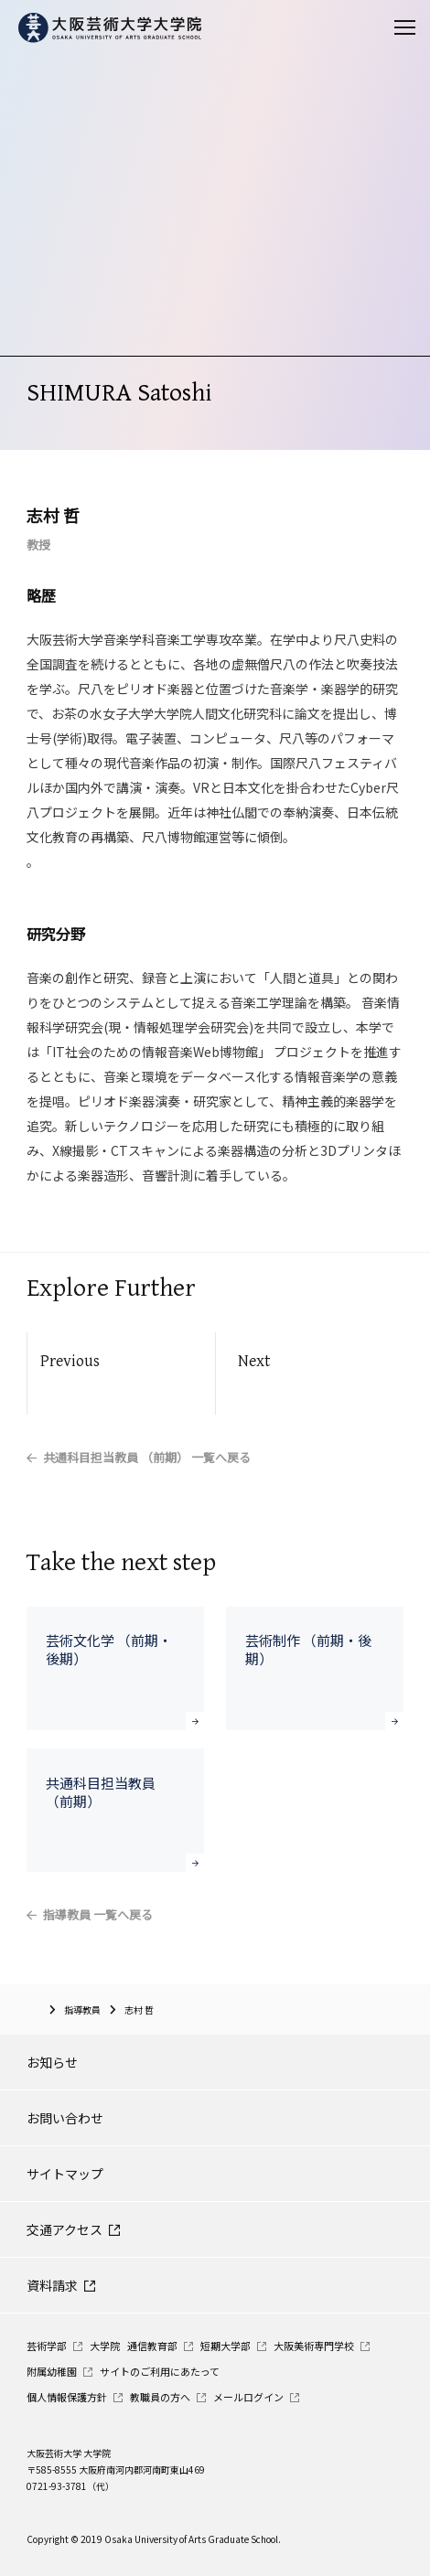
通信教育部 (152, 2345)
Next (254, 1361)
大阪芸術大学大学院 (33, 2009)
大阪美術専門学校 (314, 2345)
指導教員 (82, 2009)
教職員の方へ (160, 2396)
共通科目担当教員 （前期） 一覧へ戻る (147, 1457)
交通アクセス (64, 2229)
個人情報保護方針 (67, 2396)
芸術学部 (47, 2345)
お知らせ (52, 2062)
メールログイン (248, 2396)
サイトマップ (65, 2173)
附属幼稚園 (52, 2371)
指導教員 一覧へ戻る (98, 1914)
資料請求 (52, 2285)
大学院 (105, 2345)
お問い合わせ (65, 2118)
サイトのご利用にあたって (160, 2371)
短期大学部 (225, 2345)
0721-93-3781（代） (70, 2486)
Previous (70, 1361)
